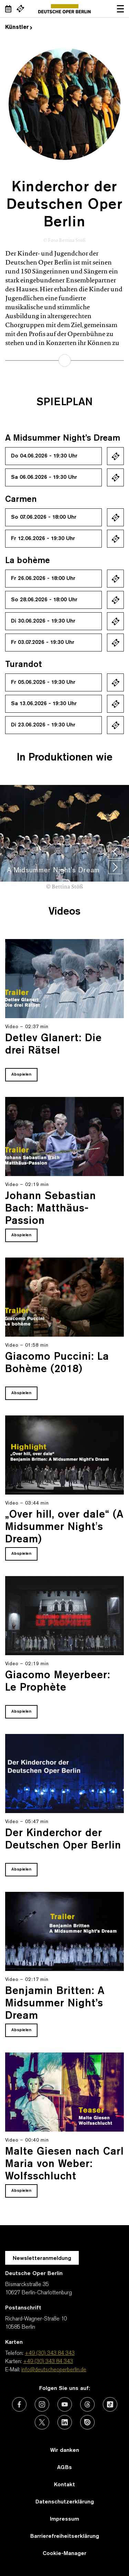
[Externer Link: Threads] (87, 2404)
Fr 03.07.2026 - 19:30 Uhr (42, 642)
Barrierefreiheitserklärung (64, 2536)
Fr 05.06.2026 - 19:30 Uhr (43, 682)
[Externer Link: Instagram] (42, 2404)
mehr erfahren (64, 360)
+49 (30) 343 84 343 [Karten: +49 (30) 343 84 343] (48, 2361)
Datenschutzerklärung (64, 2502)
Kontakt (64, 2485)
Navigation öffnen (120, 8)
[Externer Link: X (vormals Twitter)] (42, 2422)
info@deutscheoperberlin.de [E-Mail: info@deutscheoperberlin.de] (53, 2370)
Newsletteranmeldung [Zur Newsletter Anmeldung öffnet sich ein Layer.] (42, 2258)
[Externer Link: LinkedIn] (65, 2422)
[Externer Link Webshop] (20, 8)
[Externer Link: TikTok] (110, 2404)
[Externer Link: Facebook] (19, 2404)
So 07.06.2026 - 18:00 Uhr (43, 517)
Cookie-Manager (64, 2553)
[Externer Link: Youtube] (65, 2404)
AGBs (64, 2467)
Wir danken (64, 2450)
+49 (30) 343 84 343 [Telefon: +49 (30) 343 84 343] (50, 2353)
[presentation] (115, 852)
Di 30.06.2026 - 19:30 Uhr (43, 621)
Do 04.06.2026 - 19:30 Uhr (44, 456)
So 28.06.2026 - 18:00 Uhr (44, 600)
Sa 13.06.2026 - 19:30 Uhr (44, 704)
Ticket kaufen (115, 456)
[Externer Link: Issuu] (87, 2422)
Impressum (64, 2519)
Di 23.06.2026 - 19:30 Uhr (43, 725)
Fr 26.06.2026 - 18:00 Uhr (43, 578)
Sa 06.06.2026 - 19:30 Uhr (44, 477)
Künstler (18, 27)
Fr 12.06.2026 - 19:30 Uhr (43, 538)
